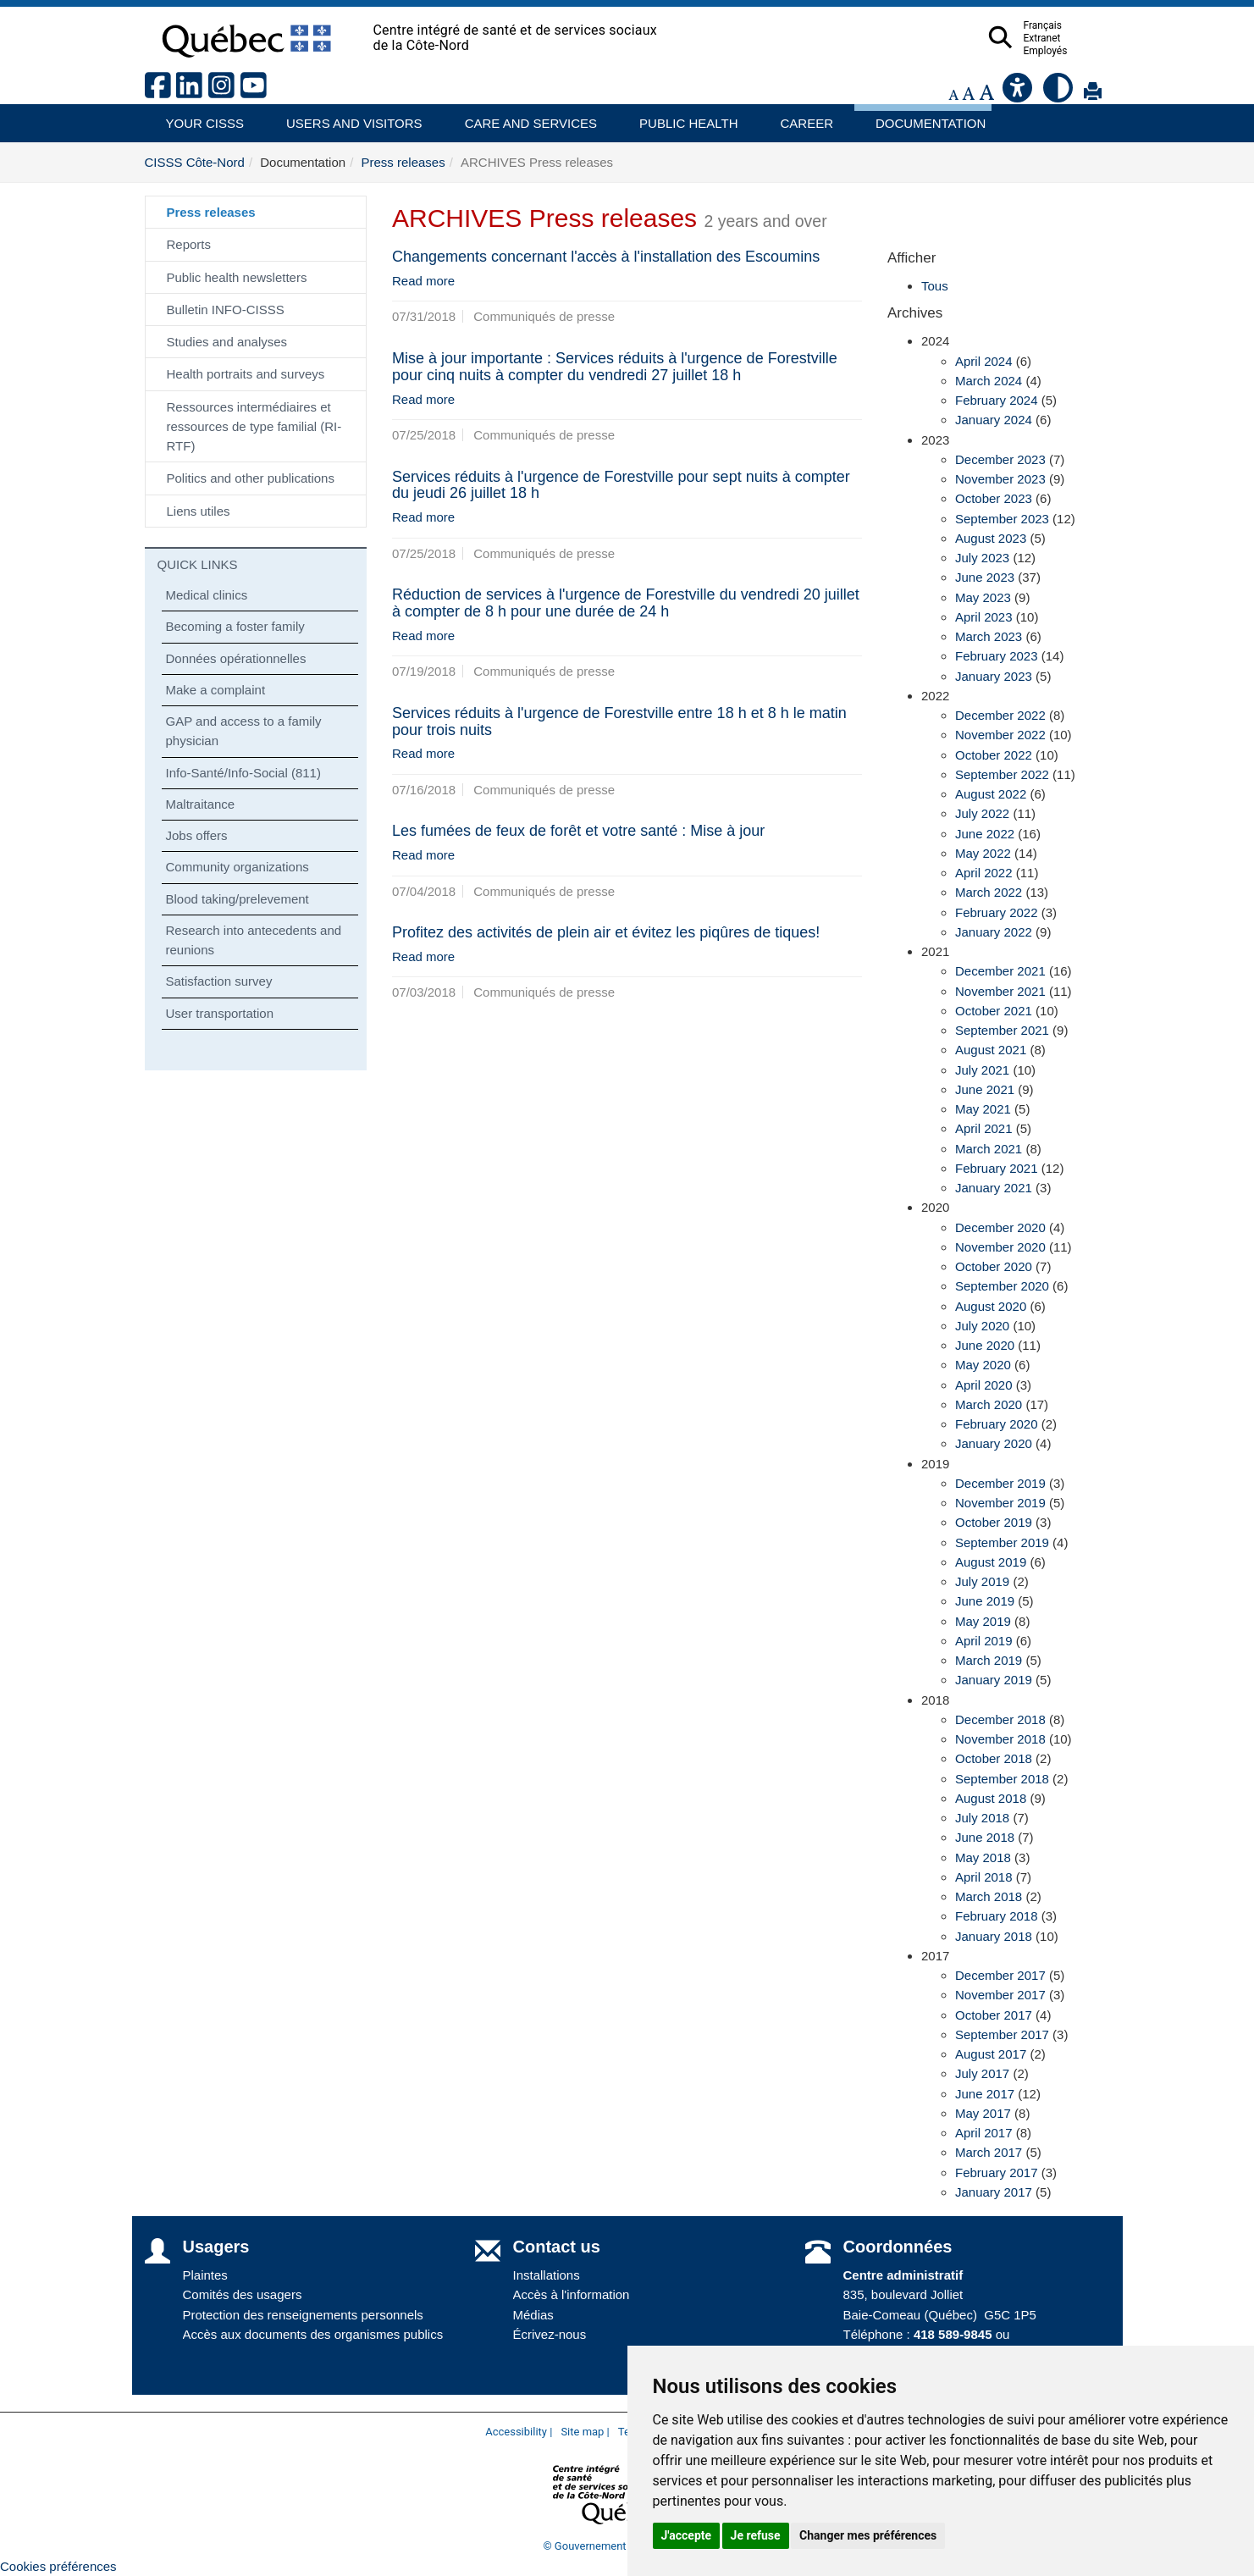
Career (802, 117)
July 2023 (982, 557)
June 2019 (984, 1601)
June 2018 (984, 1837)
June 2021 (984, 1089)
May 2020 (983, 1364)
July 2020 (982, 1325)
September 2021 (1002, 1030)
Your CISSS (199, 117)
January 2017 (993, 2192)
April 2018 (984, 1877)
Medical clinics (207, 595)
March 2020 (988, 1404)
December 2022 (1000, 715)
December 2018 (1000, 1719)
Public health (681, 117)
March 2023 (988, 636)
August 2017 (990, 2054)
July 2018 (982, 1817)
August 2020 (990, 1306)
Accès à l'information (571, 2294)
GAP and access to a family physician (244, 731)
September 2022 (1002, 774)
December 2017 (1000, 1975)
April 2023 (984, 617)
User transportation (220, 1013)
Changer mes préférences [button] (867, 2535)
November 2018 (1000, 1739)
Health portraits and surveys (246, 374)
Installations (546, 2275)
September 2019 (1002, 1542)
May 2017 (983, 2113)
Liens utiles (198, 511)
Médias (533, 2315)
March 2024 (988, 380)
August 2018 (990, 1798)
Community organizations (237, 867)
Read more (423, 281)
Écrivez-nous (550, 2334)
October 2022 (993, 755)
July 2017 (982, 2073)
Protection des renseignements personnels (303, 2315)
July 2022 (982, 813)
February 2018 (996, 1916)
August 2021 (990, 1049)
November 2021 (1000, 991)
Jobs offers (197, 835)
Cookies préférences (58, 2566)
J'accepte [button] (686, 2535)
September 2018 (1002, 1779)
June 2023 (984, 577)
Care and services (522, 117)
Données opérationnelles (236, 658)
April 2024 (984, 361)
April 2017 (984, 2132)
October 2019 (993, 1522)
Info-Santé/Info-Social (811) (243, 773)
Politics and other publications (250, 478)
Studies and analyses (227, 341)
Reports (189, 244)
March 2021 (988, 1149)
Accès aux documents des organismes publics (313, 2334)
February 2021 (996, 1168)
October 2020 (993, 1266)
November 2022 (1000, 734)
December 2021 (1000, 971)
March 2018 (988, 1896)
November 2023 (1000, 479)
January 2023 (993, 676)
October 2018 (993, 1758)
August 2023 (990, 538)
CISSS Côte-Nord (195, 162)
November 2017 (1000, 1994)
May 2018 (983, 1857)
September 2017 (1002, 2034)
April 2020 (984, 1385)
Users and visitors (345, 117)
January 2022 (993, 932)
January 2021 (993, 1187)
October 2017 (993, 2015)
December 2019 (1000, 1483)
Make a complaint (216, 690)
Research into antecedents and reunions (254, 940)
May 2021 (983, 1109)
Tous (934, 286)
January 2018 (993, 1936)
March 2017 (988, 2152)
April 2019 (984, 1640)
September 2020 (1002, 1286)
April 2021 (984, 1128)
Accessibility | (518, 2431)
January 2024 (993, 419)
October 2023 (993, 498)
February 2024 (996, 400)
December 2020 (1000, 1227)
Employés (1079, 51)
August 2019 (990, 1562)
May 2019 (983, 1621)
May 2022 (983, 853)
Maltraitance (200, 804)
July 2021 (982, 1070)
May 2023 (983, 597)
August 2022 (990, 794)
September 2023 (1002, 518)
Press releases (403, 162)
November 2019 (1000, 1502)
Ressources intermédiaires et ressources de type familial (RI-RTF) (254, 427)
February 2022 (996, 912)
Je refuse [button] (756, 2535)
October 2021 (993, 1010)
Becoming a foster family (235, 626)
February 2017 (996, 2172)
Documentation (923, 117)
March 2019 (988, 1660)
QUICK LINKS (197, 564)
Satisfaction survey (219, 981)
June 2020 (984, 1345)
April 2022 (984, 872)
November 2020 (1000, 1247)
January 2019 (993, 1679)
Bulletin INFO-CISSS (225, 309)
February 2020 (996, 1424)
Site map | (585, 2431)
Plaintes (205, 2275)
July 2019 (982, 1581)
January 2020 (993, 1443)
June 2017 (984, 2094)
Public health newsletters (237, 277)
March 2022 (988, 892)
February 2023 (996, 656)
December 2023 (1000, 459)
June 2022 (984, 833)
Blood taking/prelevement (237, 899)
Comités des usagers (242, 2294)
